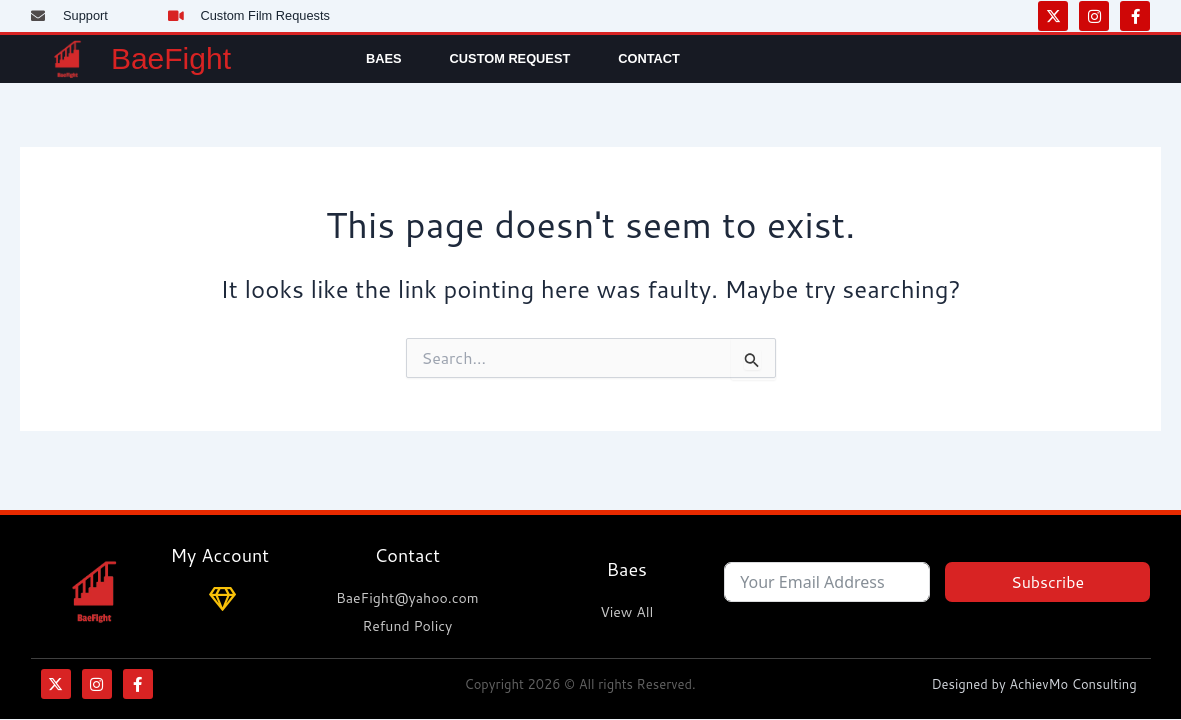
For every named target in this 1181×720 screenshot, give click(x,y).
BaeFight (171, 58)
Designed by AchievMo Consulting (1033, 684)
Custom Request (510, 58)
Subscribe (1047, 581)
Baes (384, 58)
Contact (649, 58)
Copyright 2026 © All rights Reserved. (579, 684)
